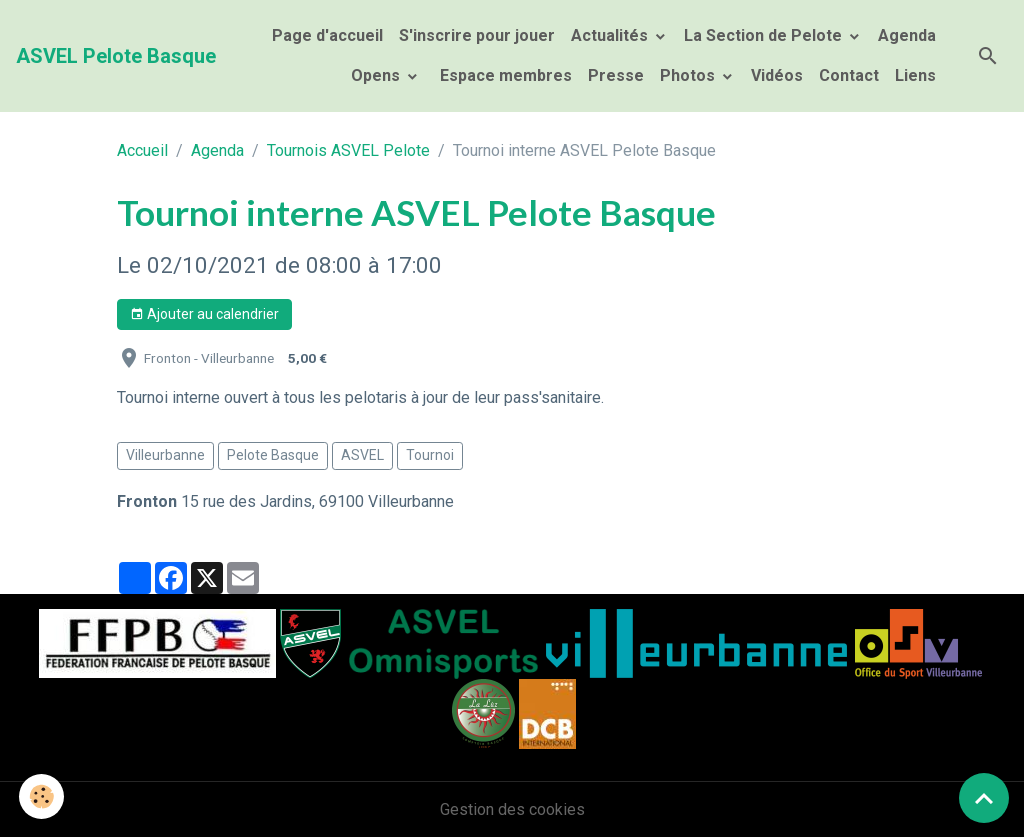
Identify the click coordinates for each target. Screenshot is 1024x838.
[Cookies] (42, 796)
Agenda (907, 35)
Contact (849, 75)
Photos (689, 75)
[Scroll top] (984, 798)
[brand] (116, 56)
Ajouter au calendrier (204, 315)
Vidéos (777, 75)
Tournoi (430, 455)
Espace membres (504, 75)
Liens (915, 75)
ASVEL (362, 455)
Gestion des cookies (512, 809)
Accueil (142, 150)
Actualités (611, 35)
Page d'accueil (327, 35)
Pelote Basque (273, 455)
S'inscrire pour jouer (477, 35)
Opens (377, 75)
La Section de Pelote (765, 35)
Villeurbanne (165, 455)
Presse (616, 75)
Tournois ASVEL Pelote (348, 150)
